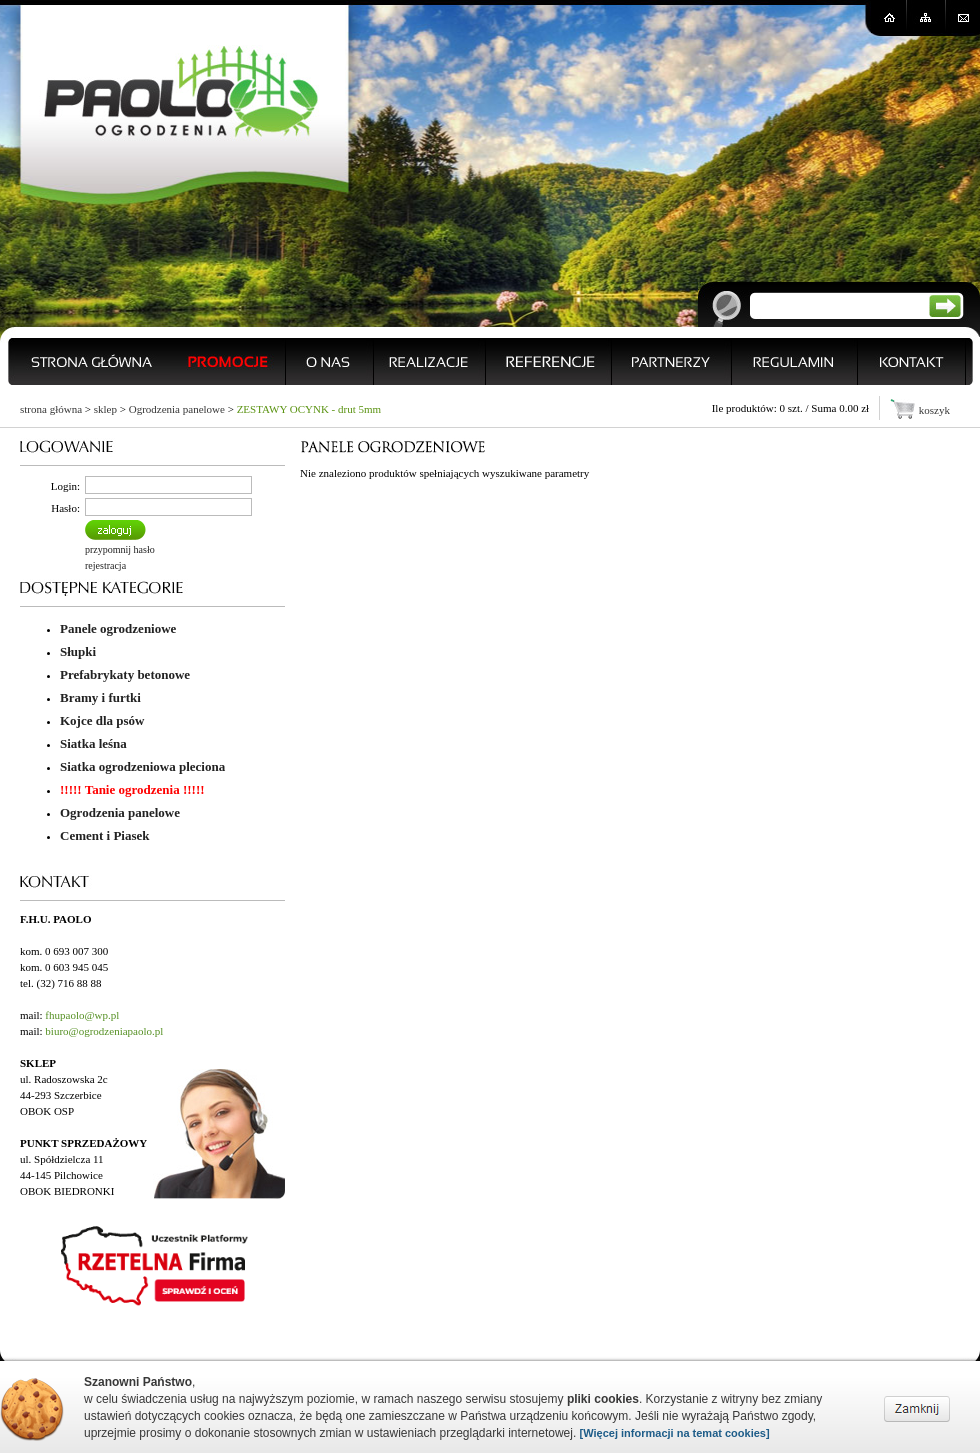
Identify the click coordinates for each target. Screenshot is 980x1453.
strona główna (51, 409)
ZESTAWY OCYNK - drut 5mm (309, 409)
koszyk (934, 410)
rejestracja (105, 565)
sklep (105, 409)
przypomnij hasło (120, 549)
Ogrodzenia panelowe (177, 409)
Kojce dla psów (102, 720)
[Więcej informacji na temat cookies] (675, 1433)
